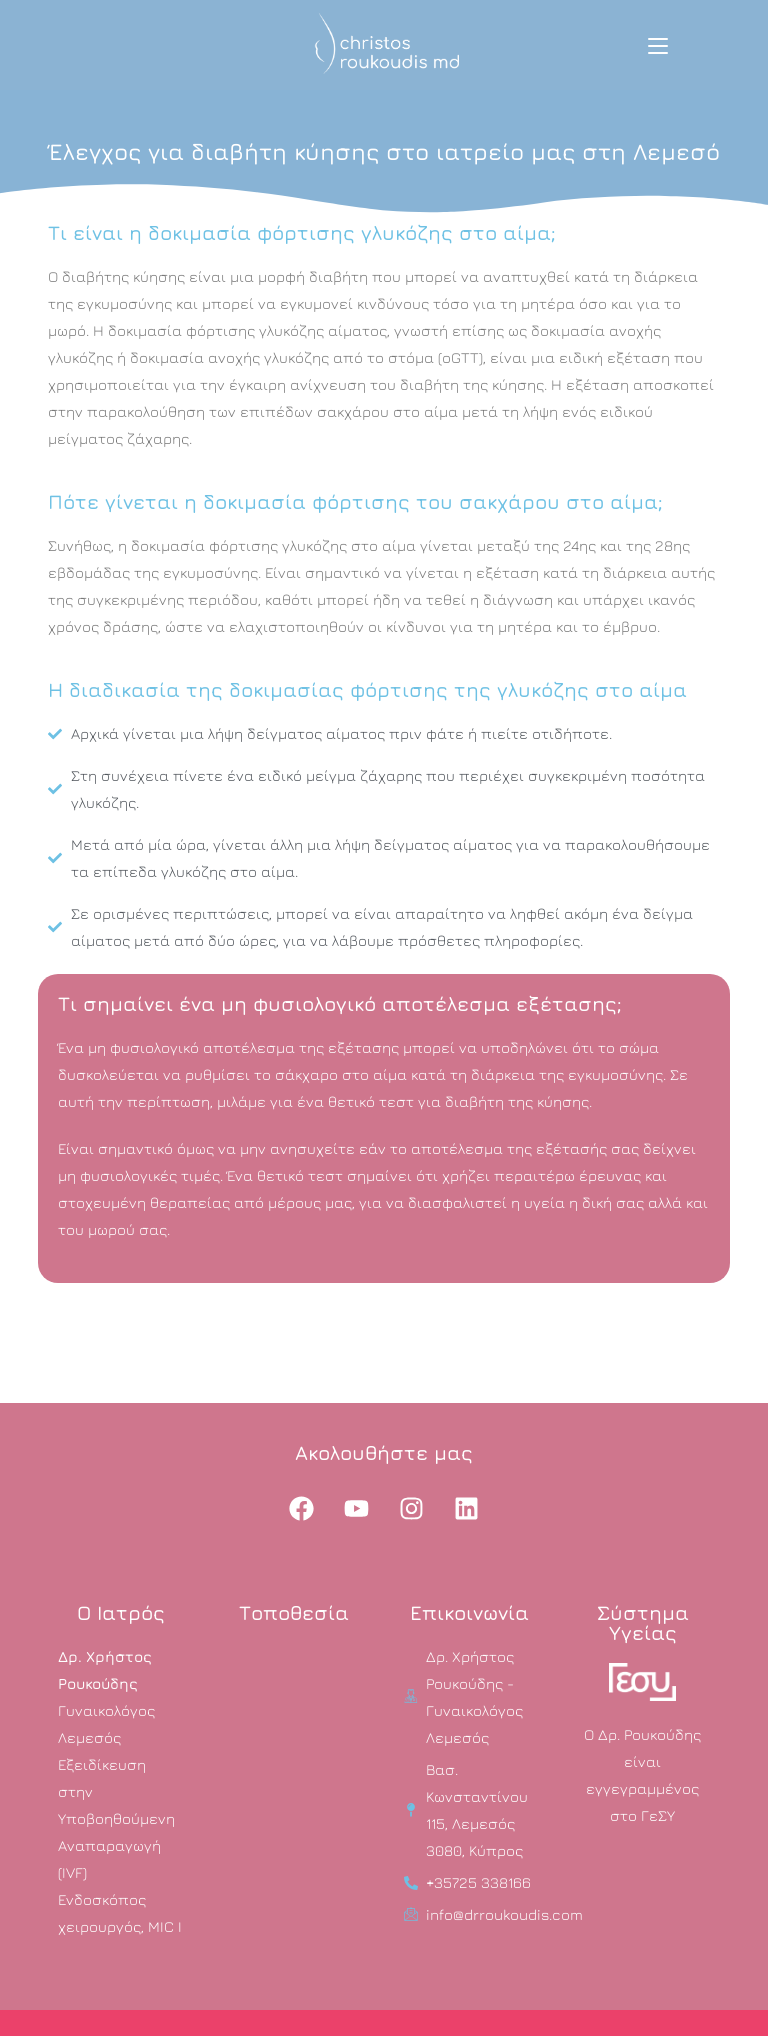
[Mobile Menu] (658, 45)
